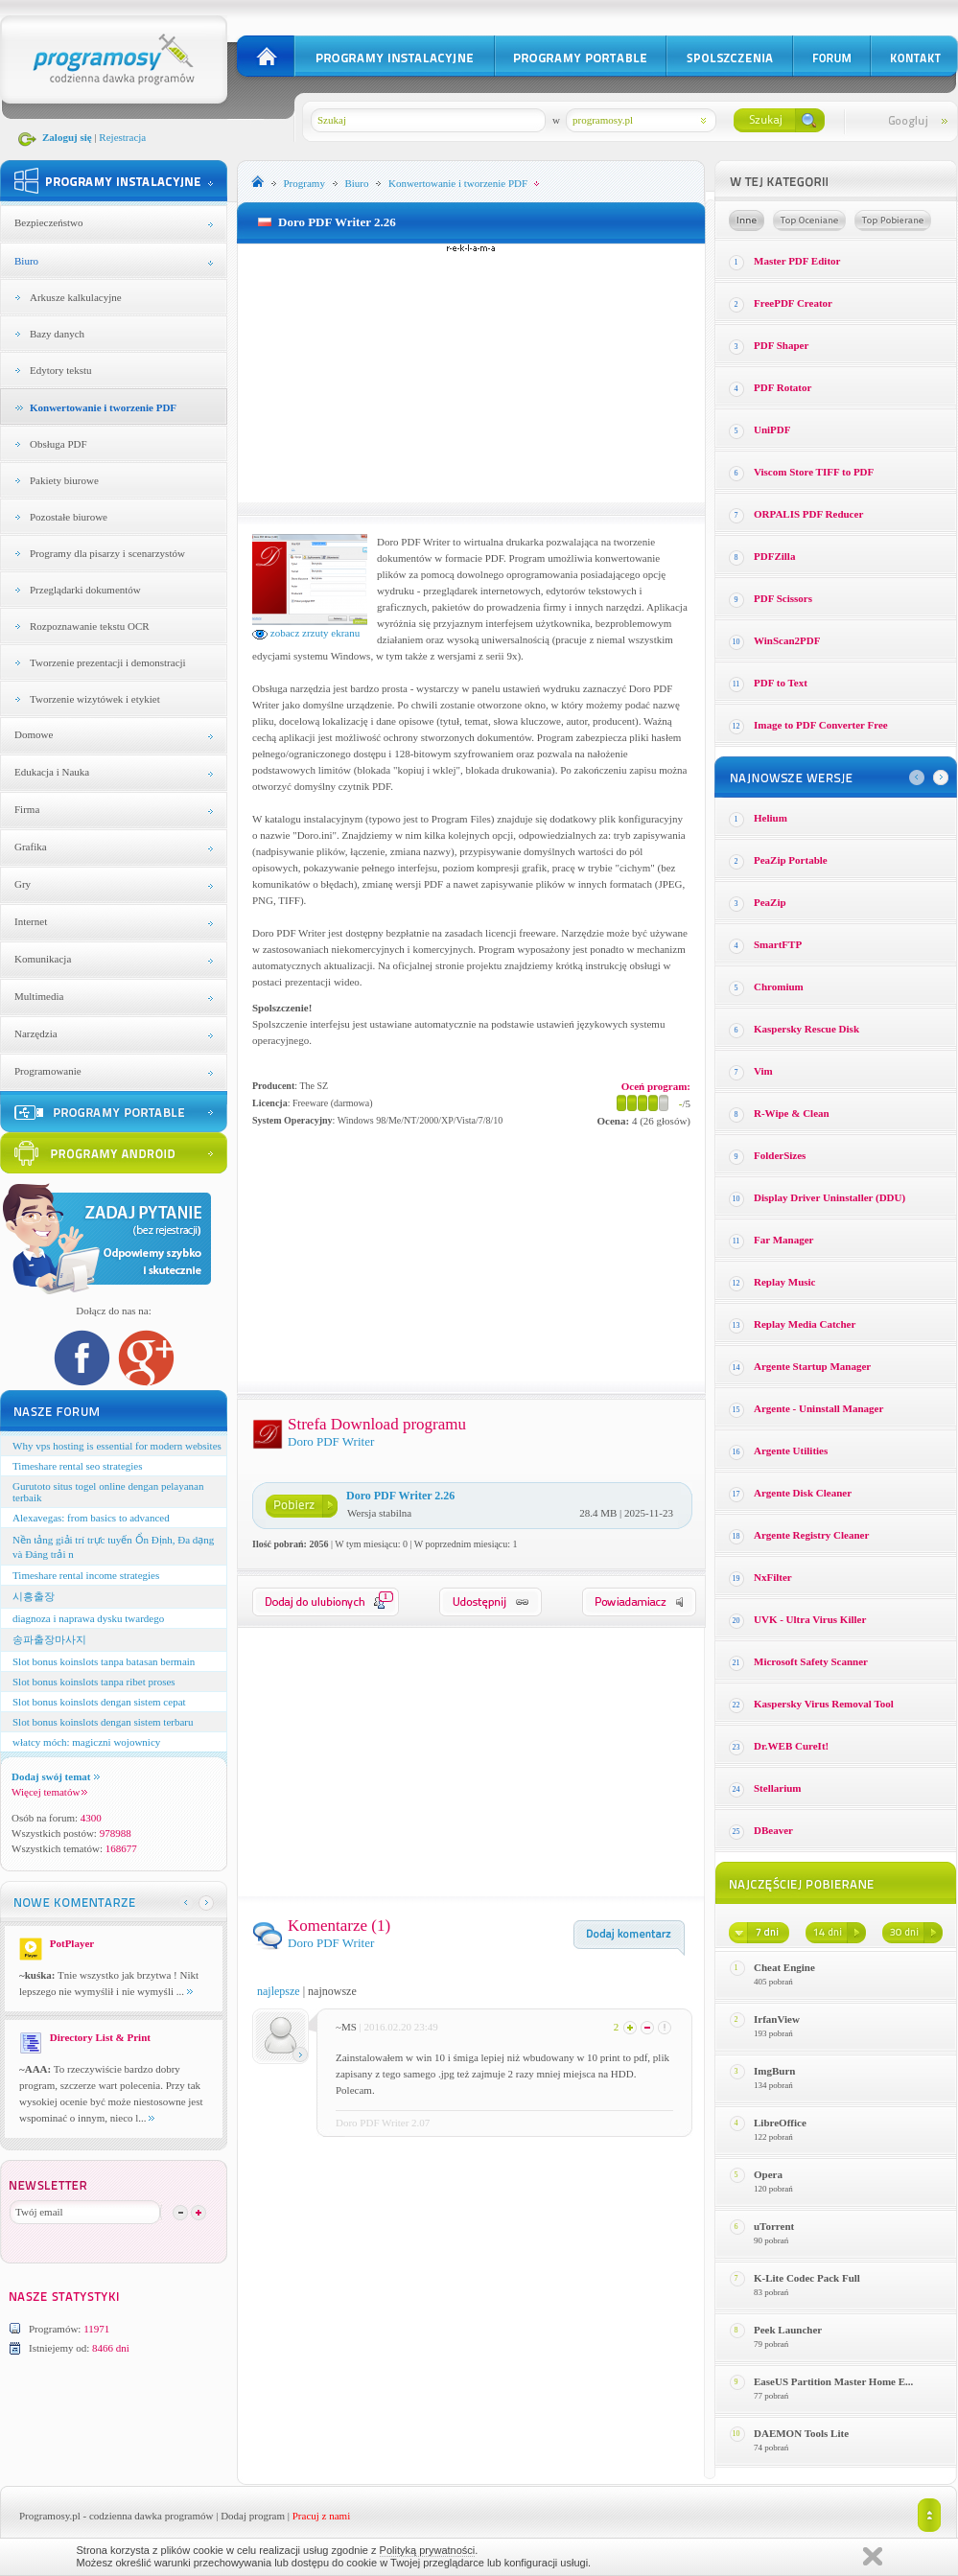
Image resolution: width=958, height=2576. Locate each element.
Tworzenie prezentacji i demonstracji (108, 662)
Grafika (30, 846)
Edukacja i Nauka (51, 771)
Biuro (26, 261)
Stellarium (778, 1788)
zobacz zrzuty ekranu (306, 632)
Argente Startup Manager (812, 1366)
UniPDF (772, 429)
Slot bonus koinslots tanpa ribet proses (93, 1681)
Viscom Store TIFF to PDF (814, 471)
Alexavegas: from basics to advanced (91, 1517)
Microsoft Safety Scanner (811, 1661)
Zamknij (872, 2556)
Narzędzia (36, 1033)
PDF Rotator (782, 387)
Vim (763, 1071)
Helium (770, 818)
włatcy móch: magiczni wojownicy (86, 1742)
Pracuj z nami (321, 2515)
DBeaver (773, 1830)
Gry (22, 884)
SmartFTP (778, 944)
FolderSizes (780, 1155)
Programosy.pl (50, 2515)
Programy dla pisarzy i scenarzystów (107, 553)
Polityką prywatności (428, 2550)
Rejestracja (122, 137)
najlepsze (278, 1991)
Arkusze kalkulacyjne (76, 297)
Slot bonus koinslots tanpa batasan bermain (103, 1661)
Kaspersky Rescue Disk (806, 1028)
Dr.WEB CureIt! (791, 1746)
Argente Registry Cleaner (811, 1535)
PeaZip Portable (791, 860)
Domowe (33, 734)
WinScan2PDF (787, 640)
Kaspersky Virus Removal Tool (824, 1703)
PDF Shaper (781, 345)
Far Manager (783, 1239)
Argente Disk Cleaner (803, 1492)
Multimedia (38, 996)
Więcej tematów (49, 1792)
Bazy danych (57, 333)
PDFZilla (774, 556)
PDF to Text (780, 682)
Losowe (746, 220)
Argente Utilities (791, 1450)
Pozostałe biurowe (68, 516)
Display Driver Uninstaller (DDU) (829, 1197)
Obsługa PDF (58, 444)
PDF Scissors (783, 598)
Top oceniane (809, 220)
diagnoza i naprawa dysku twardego (88, 1618)
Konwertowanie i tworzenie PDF (103, 407)
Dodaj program (253, 2515)
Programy (304, 183)
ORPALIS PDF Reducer (808, 514)
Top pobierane (892, 220)
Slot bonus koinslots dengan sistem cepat (99, 1701)
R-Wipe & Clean (791, 1113)
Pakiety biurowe (64, 480)
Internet (30, 921)
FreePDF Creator (793, 303)
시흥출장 (33, 1596)
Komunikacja (42, 958)
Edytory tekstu (60, 370)
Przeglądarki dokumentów (85, 589)
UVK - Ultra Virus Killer (810, 1619)
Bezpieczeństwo (48, 222)
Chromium (779, 986)
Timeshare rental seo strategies (77, 1466)
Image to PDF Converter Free (821, 725)
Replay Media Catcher (804, 1324)
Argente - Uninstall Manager (818, 1408)
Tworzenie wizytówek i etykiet (95, 699)
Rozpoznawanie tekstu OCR (90, 626)
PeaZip (770, 902)
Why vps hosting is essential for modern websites (117, 1445)
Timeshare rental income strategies (85, 1575)
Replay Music (784, 1282)
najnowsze (332, 1991)
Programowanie (48, 1071)
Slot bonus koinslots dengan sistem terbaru (103, 1722)
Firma (26, 809)
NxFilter (773, 1577)
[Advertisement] (471, 373)
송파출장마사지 (49, 1639)
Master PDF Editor (797, 261)
